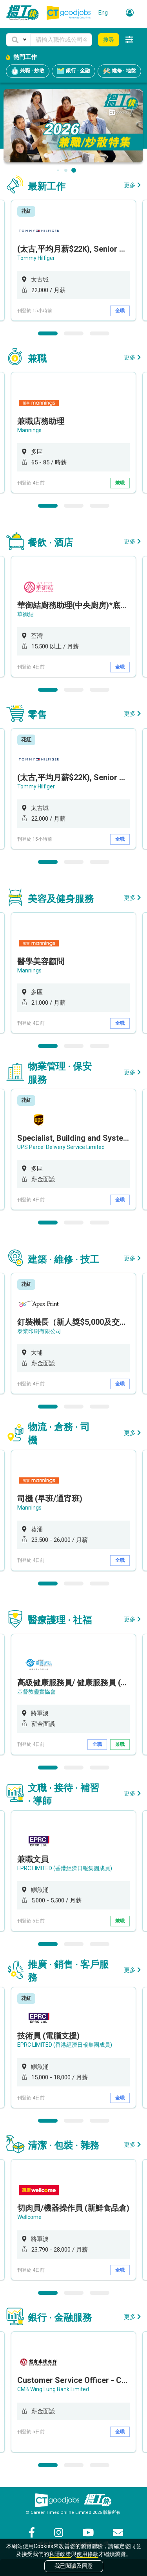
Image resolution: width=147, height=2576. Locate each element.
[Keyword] (61, 39)
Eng (103, 12)
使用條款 (87, 2554)
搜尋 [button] (108, 40)
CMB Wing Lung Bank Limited (53, 2389)
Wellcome (29, 2217)
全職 (120, 310)
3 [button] (99, 333)
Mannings (29, 430)
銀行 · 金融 (73, 71)
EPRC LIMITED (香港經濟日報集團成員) (64, 1868)
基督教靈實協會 (36, 1691)
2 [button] (73, 333)
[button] (18, 39)
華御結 (25, 614)
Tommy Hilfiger (36, 258)
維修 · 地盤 (119, 71)
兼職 (120, 483)
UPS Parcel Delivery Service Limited (61, 1147)
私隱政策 (60, 2554)
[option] (73, 260)
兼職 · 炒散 (27, 71)
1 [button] (48, 333)
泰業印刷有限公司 (39, 1331)
